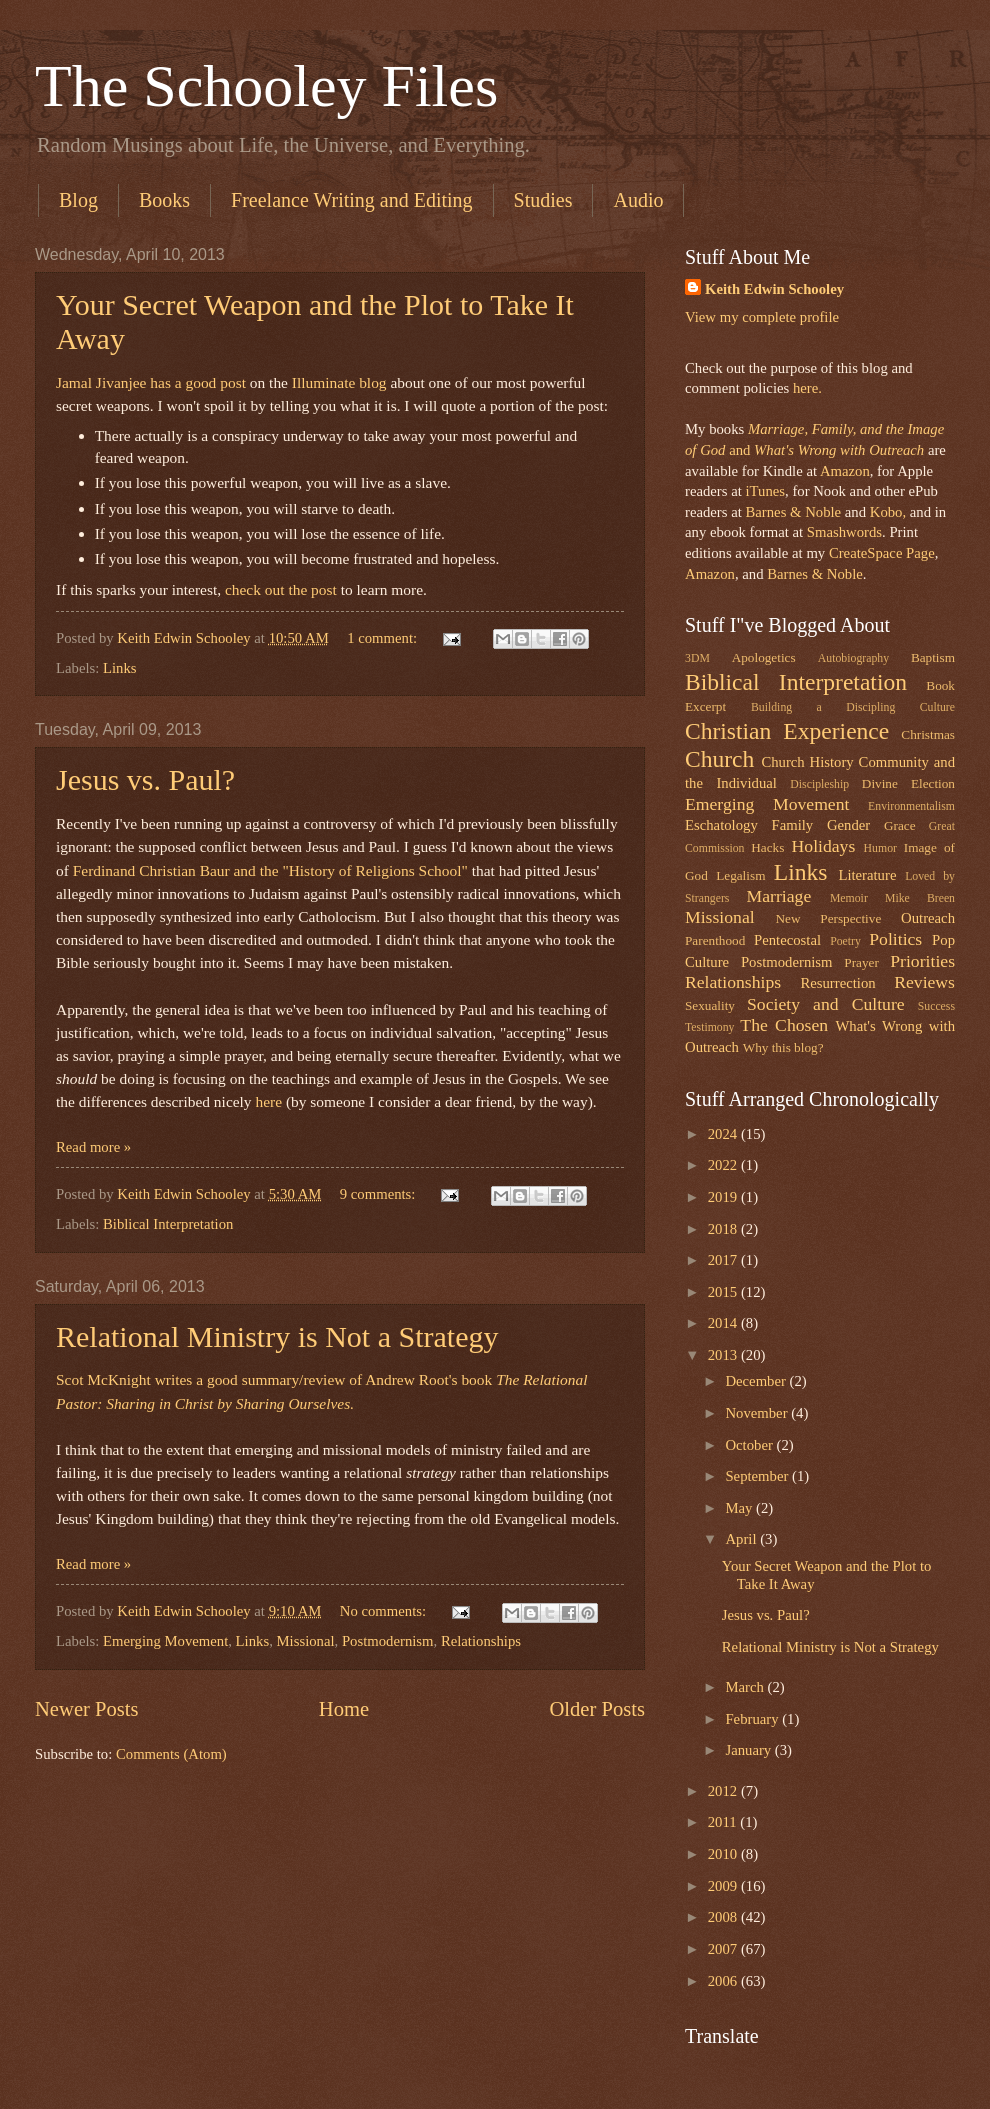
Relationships (481, 1641)
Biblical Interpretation (168, 1224)
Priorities (922, 961)
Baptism (933, 657)
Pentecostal (787, 940)
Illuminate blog (339, 382)
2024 (724, 1134)
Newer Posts (87, 1709)
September (758, 1476)
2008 (724, 1917)
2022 (724, 1165)
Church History (807, 762)
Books (164, 200)
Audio (638, 200)
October (750, 1445)
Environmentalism (911, 806)
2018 (724, 1229)
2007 (724, 1949)
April (742, 1539)
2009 (724, 1886)
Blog (78, 200)
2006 (724, 1981)
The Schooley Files (266, 86)
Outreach (928, 918)
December (757, 1381)
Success (936, 1006)
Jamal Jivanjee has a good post (151, 382)
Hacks (767, 847)
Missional (306, 1641)
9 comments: (379, 1194)
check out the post (281, 589)
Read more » (93, 1147)
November (758, 1413)
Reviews (924, 982)
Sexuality (710, 1005)
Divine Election (908, 783)
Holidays (824, 846)
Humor (880, 848)
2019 (724, 1197)
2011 (724, 1822)
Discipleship (819, 784)
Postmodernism (388, 1641)
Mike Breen (920, 898)
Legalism (740, 875)
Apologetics (764, 657)
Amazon (845, 471)
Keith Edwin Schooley (774, 289)
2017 (724, 1260)
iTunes (763, 491)
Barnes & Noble (793, 512)
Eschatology (721, 825)
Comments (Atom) (171, 1754)
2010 (724, 1854)
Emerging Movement (165, 1641)
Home (344, 1709)
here (268, 1101)
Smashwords (844, 532)
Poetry (845, 941)
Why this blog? (783, 1047)
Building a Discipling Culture (853, 707)
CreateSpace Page (882, 553)
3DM (697, 658)
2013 (724, 1355)
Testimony (710, 1027)
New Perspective (829, 918)
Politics (895, 939)
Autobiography (853, 658)
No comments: (385, 1611)
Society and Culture (826, 1004)
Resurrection (837, 983)
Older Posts (597, 1709)
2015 (724, 1292)
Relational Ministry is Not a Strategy (277, 1336)
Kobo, (888, 512)
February (753, 1719)
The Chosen (784, 1025)
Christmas (928, 734)
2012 (724, 1791)
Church (719, 759)
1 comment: (384, 638)
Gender (848, 825)
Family (792, 825)
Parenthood (715, 940)
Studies (543, 200)
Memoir (849, 898)
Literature (867, 875)
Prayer (861, 962)
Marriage (779, 896)
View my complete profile (762, 317)
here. (807, 388)
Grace (900, 825)
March (746, 1687)
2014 (724, 1323)
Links (120, 668)
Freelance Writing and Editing (352, 200)
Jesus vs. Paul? (145, 779)
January (749, 1750)
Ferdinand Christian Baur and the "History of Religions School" (270, 870)
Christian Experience (787, 731)
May (740, 1508)
